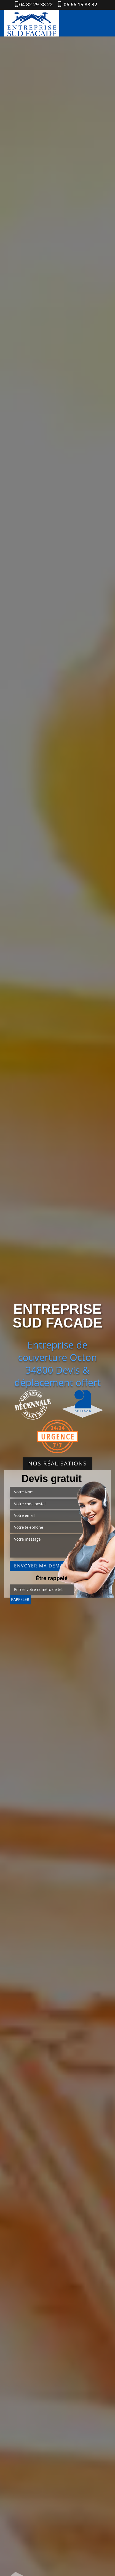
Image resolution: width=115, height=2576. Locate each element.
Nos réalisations (57, 1463)
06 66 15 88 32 (79, 4)
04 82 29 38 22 (36, 4)
